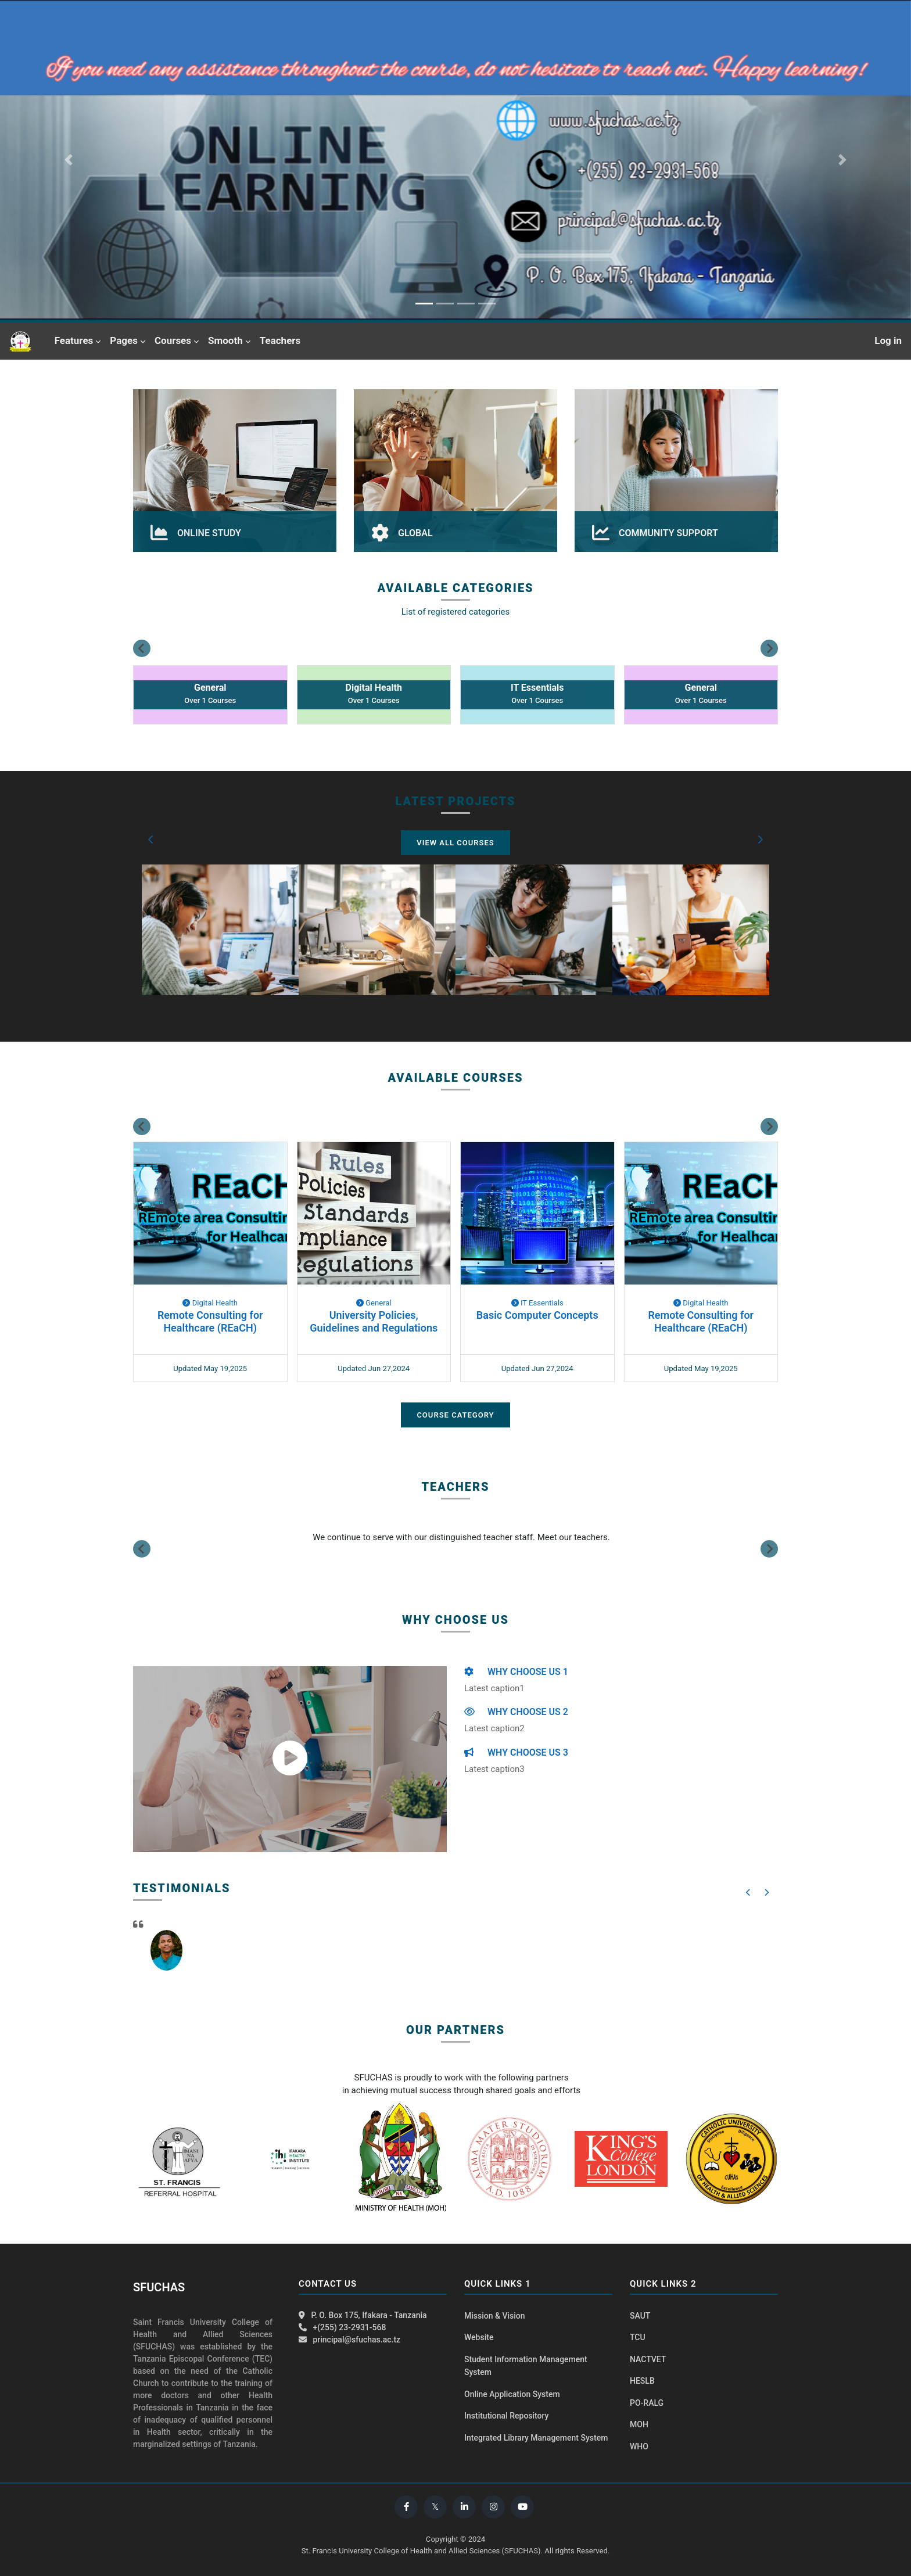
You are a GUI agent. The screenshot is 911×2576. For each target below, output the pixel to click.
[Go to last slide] (141, 648)
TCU (637, 2337)
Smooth (225, 340)
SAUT (640, 2315)
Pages (124, 340)
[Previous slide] (141, 1549)
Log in (888, 340)
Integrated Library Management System (536, 2437)
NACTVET (648, 2359)
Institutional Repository (506, 2415)
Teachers (280, 340)
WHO (639, 2446)
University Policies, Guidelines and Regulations (373, 1321)
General (374, 1302)
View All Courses (455, 842)
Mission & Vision (494, 2315)
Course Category (455, 1415)
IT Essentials (537, 1302)
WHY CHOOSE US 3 (516, 1752)
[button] (151, 839)
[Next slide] (769, 648)
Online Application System (512, 2394)
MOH (639, 2424)
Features (74, 340)
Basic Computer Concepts (537, 1315)
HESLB (642, 2380)
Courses (173, 340)
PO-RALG (646, 2403)
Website (478, 2337)
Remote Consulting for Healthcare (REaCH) (210, 1321)
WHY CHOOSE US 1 (516, 1671)
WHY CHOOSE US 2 (516, 1711)
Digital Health (210, 1302)
